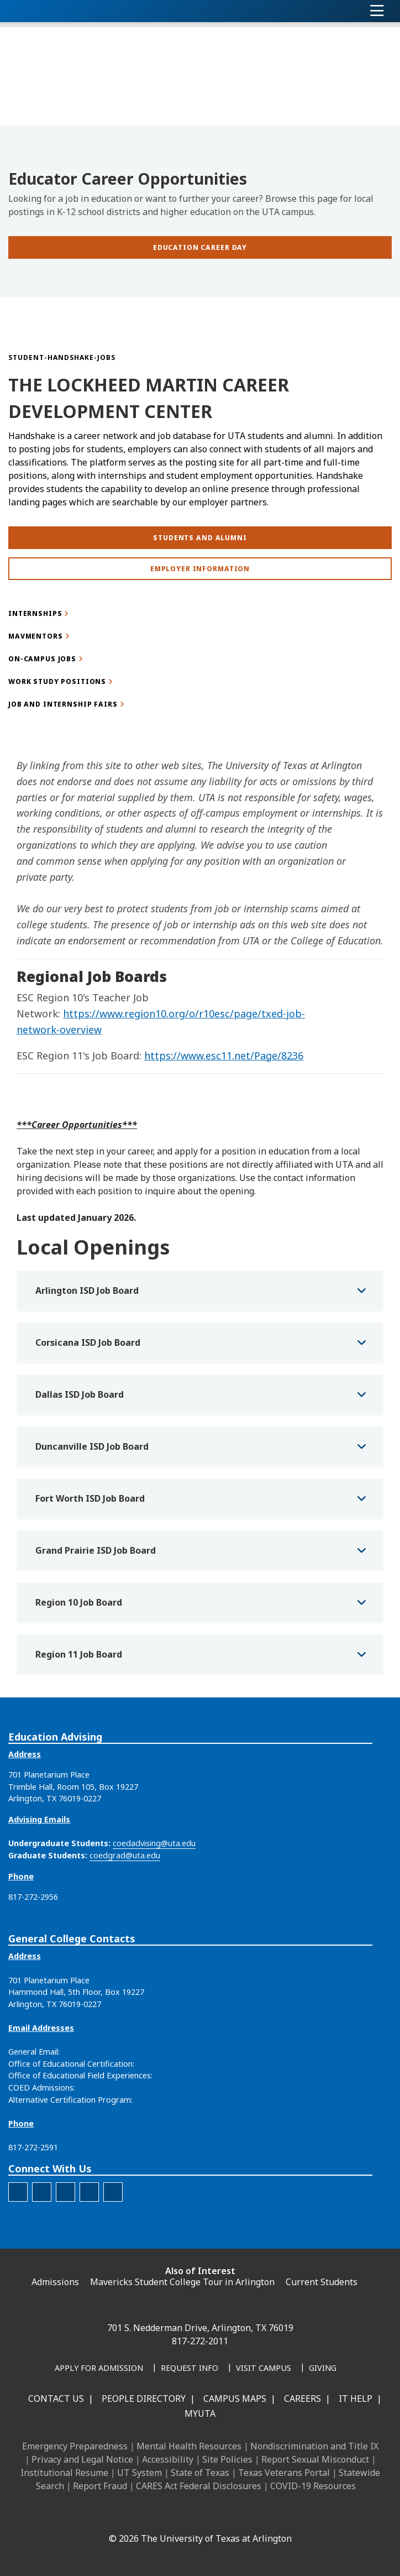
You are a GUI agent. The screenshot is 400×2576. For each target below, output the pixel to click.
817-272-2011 (200, 2341)
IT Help (355, 2398)
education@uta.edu (97, 2051)
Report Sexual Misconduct (315, 2459)
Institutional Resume (64, 2473)
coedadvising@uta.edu (154, 1843)
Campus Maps (234, 2398)
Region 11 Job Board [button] (78, 1654)
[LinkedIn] (136, 2514)
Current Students (321, 2282)
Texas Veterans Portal (284, 2473)
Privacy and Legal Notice (82, 2459)
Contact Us (56, 2398)
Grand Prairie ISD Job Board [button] (95, 1550)
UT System (139, 2473)
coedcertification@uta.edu (185, 2063)
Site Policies (227, 2459)
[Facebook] (111, 2514)
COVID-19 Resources (313, 2486)
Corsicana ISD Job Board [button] (87, 1342)
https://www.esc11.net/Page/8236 (223, 1055)
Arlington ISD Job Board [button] (87, 1290)
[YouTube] (208, 2514)
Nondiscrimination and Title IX (314, 2446)
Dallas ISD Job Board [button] (79, 1394)
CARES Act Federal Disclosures (198, 2486)
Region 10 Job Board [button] (78, 1602)
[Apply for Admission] (99, 2369)
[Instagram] (160, 2514)
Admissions (55, 2282)
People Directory (144, 2398)
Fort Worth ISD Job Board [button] (90, 1498)
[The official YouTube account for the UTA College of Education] (113, 2192)
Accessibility (167, 2459)
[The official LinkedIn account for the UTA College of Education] (18, 2192)
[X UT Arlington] (184, 2514)
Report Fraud (100, 2486)
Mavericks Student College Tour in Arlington (182, 2282)
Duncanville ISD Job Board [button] (92, 1446)
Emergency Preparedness (75, 2446)
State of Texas (200, 2473)
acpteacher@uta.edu (173, 2099)
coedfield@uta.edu (189, 2075)
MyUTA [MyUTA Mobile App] (200, 2413)
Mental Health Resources (188, 2446)
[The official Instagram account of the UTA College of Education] (65, 2192)
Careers (302, 2398)
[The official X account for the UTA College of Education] (89, 2192)
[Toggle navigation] (377, 11)
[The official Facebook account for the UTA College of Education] (41, 2192)
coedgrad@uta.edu (125, 1855)
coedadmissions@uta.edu (124, 2087)
